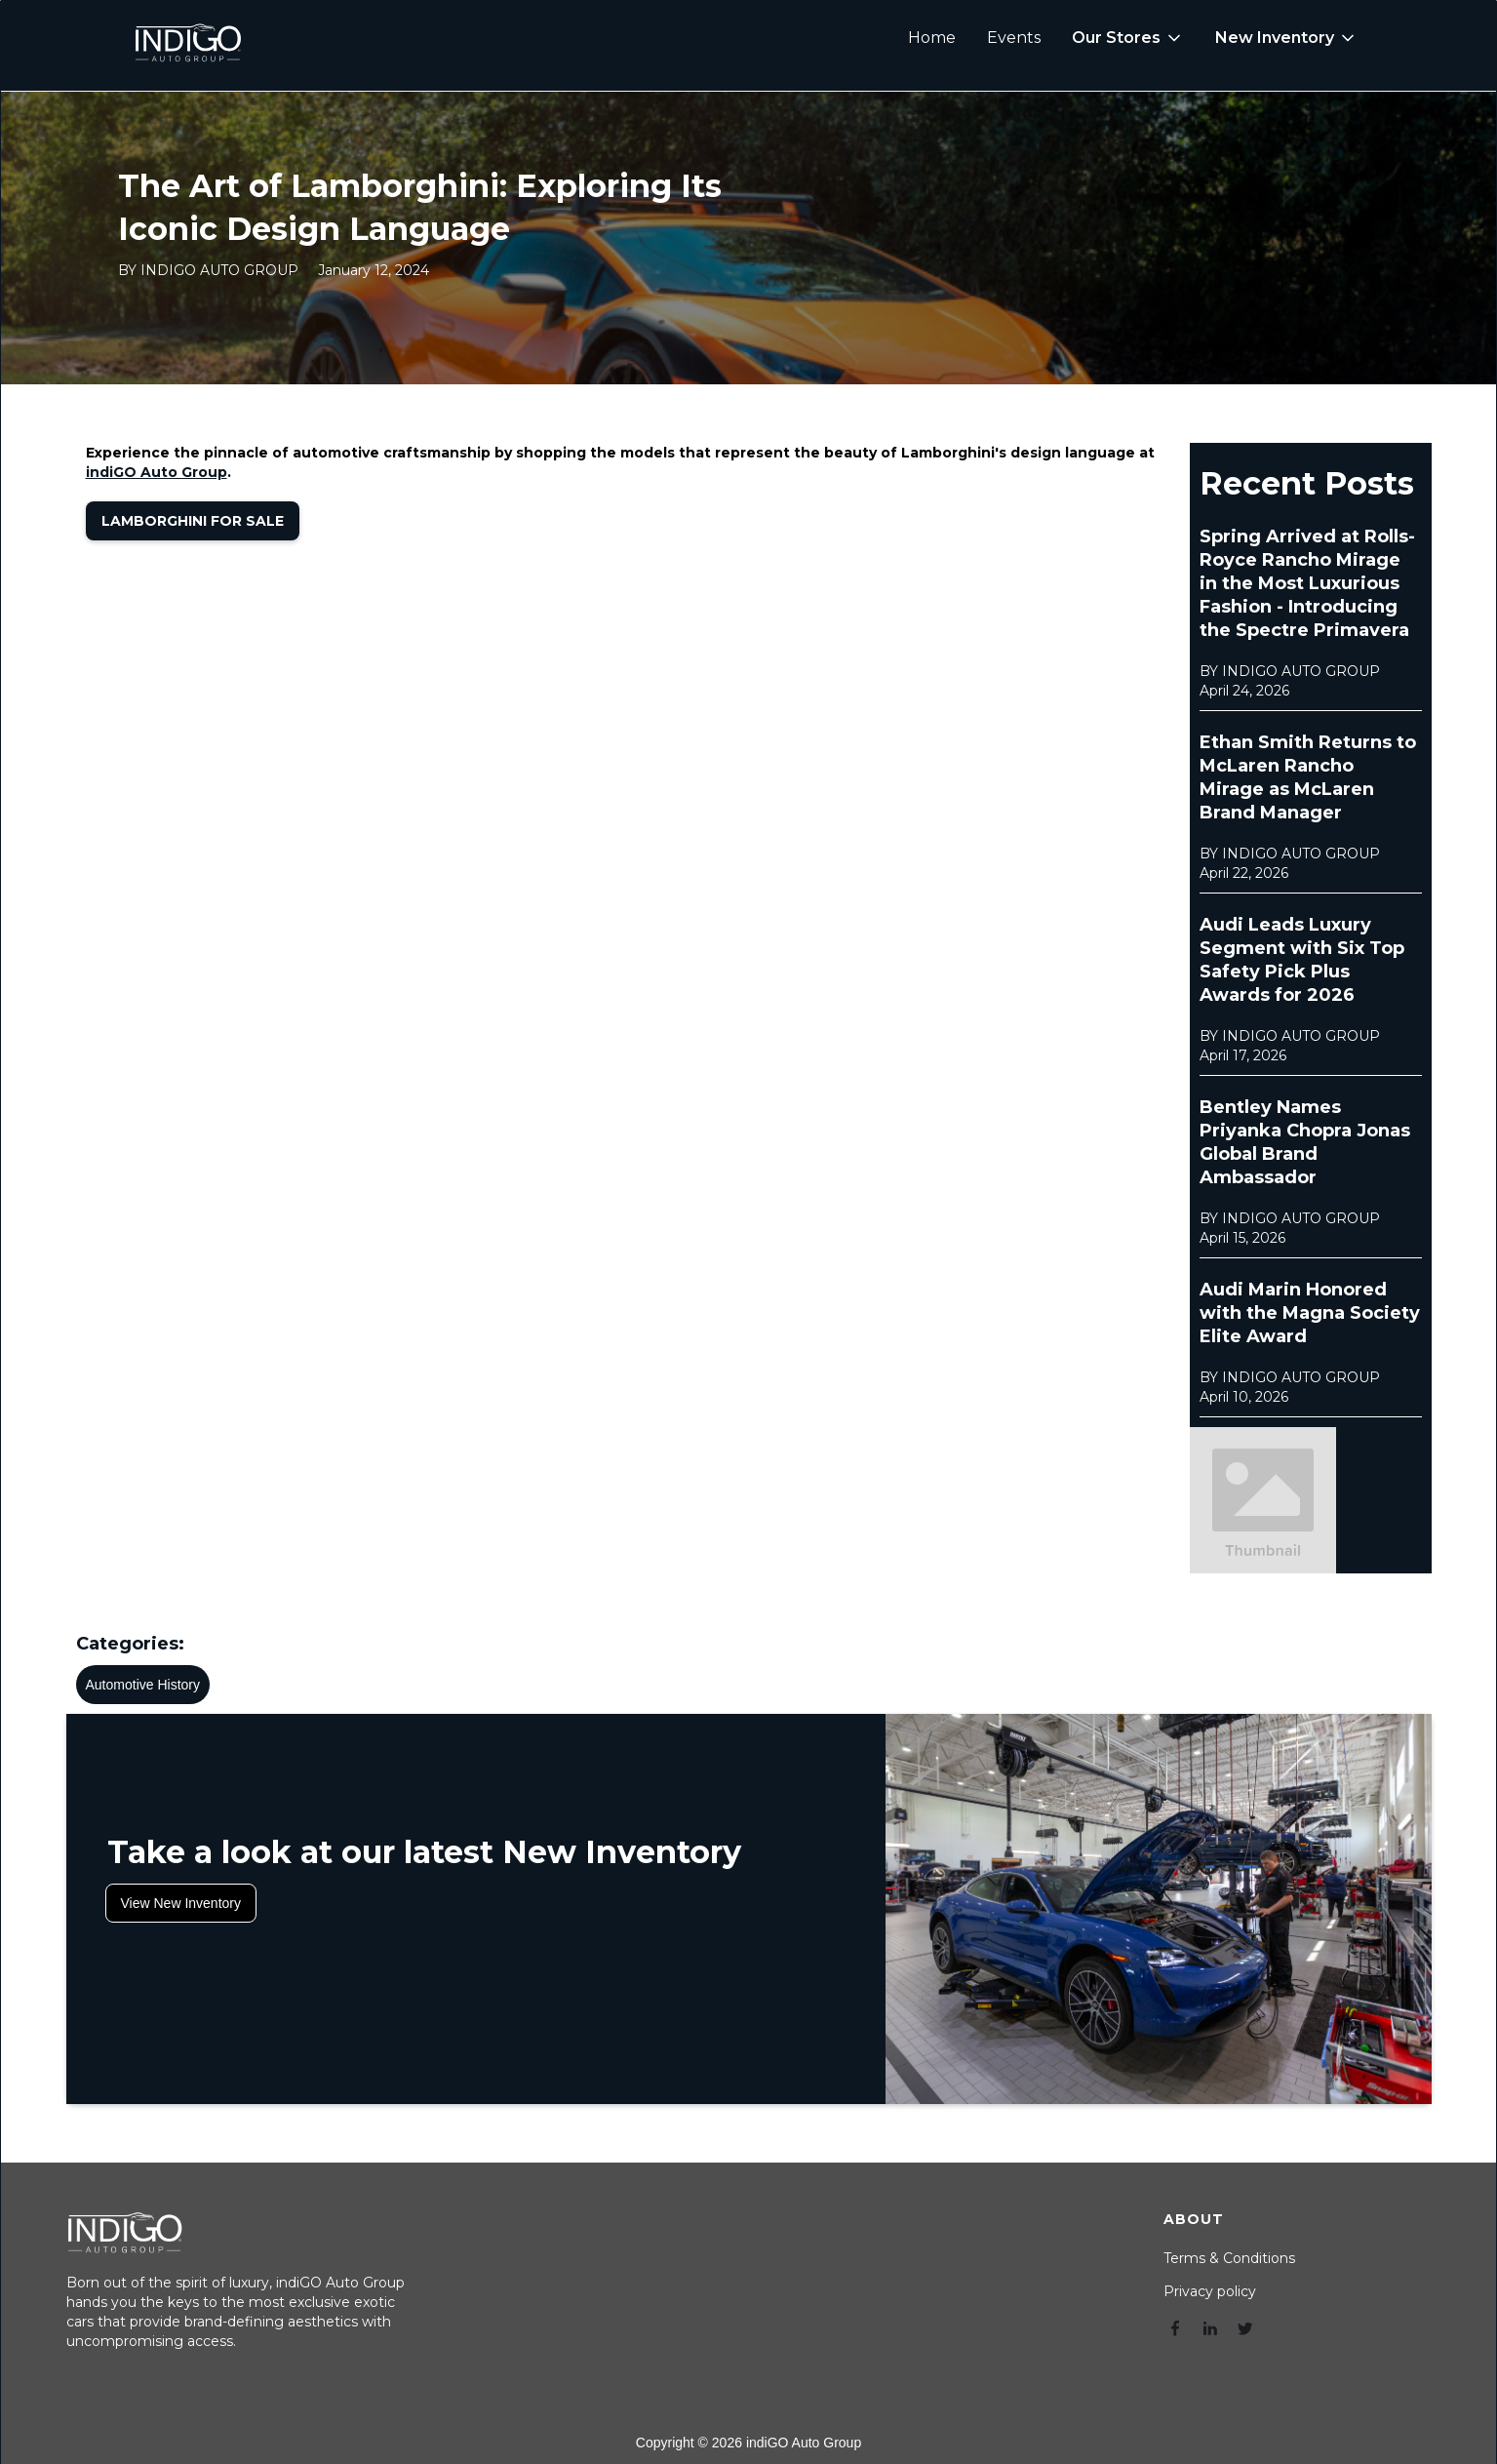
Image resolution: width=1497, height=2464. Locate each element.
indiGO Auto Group (156, 472)
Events (1014, 37)
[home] (187, 38)
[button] (1128, 38)
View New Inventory (181, 1903)
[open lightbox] (1263, 1500)
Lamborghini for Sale (192, 521)
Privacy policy (1209, 2291)
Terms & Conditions (1229, 2258)
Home (932, 37)
